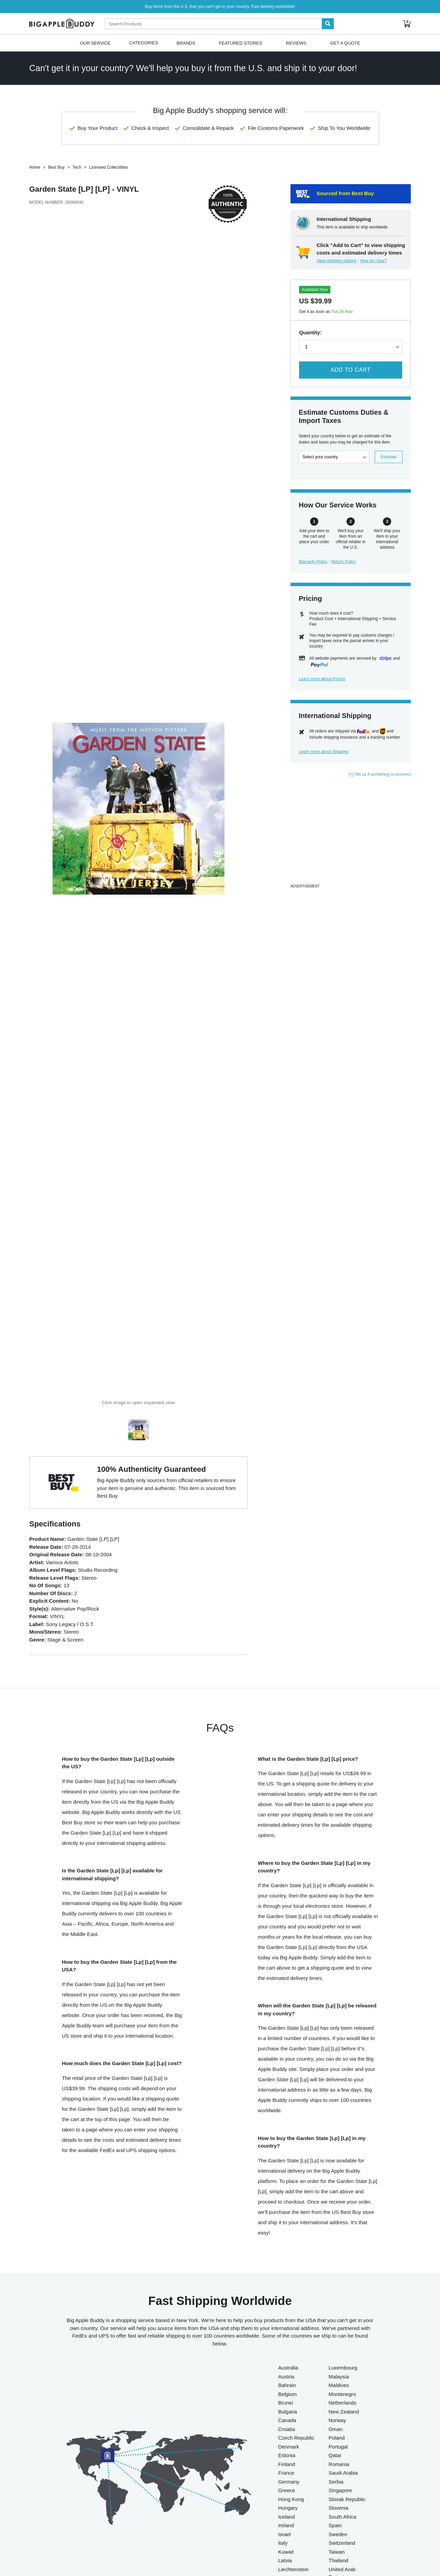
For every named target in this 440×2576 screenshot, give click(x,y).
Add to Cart (351, 370)
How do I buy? (373, 260)
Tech (77, 167)
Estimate (389, 457)
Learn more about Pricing (322, 678)
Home (34, 167)
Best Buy (56, 167)
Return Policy (343, 561)
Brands (186, 42)
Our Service (95, 42)
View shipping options (336, 260)
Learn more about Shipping (324, 751)
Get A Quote (345, 42)
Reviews (296, 42)
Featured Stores (240, 42)
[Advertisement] (350, 834)
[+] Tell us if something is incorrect (380, 774)
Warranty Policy (313, 561)
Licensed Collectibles (108, 167)
